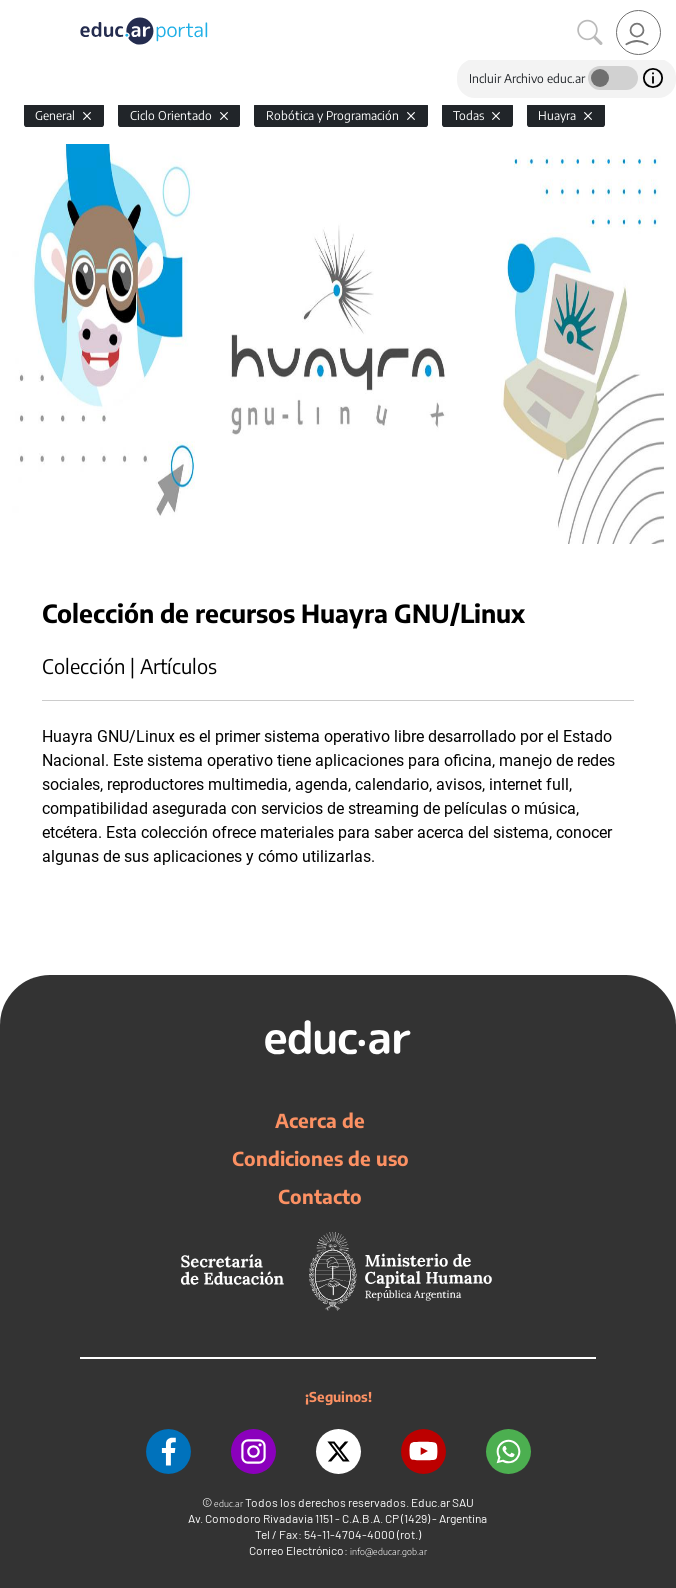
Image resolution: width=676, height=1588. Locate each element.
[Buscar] (590, 33)
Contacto (320, 1196)
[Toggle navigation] (18, 11)
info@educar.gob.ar (388, 1551)
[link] (638, 32)
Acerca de (320, 1120)
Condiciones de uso (320, 1158)
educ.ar (228, 1503)
